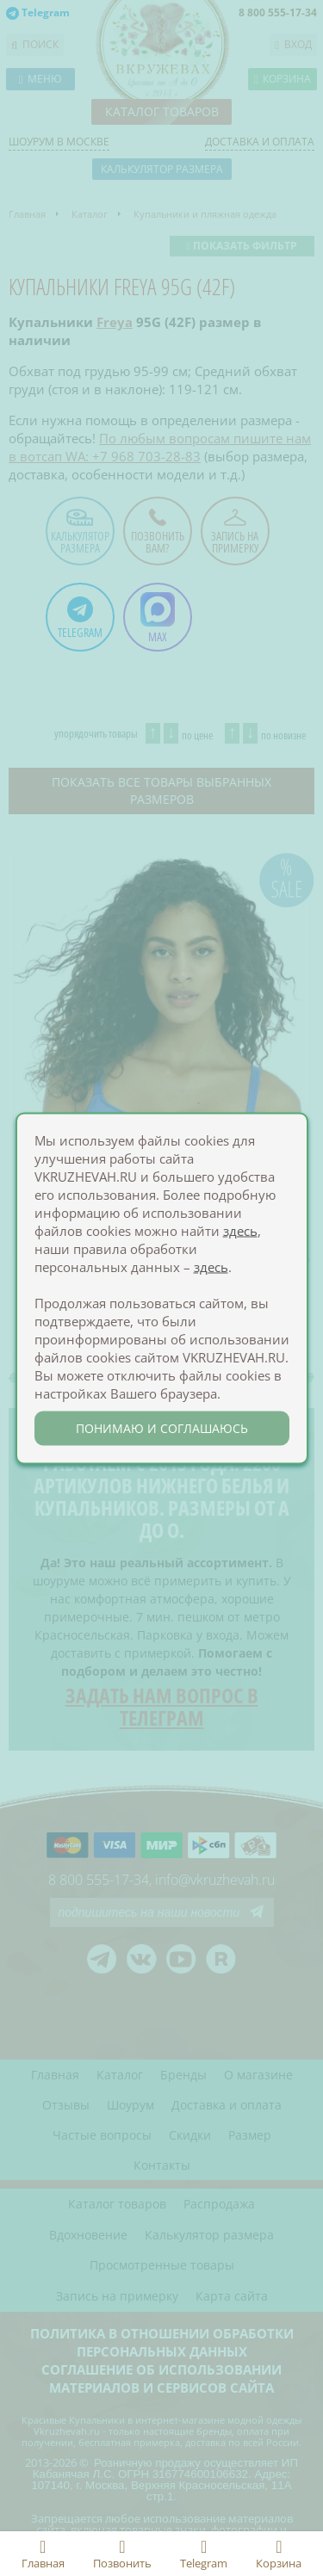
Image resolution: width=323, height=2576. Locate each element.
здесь (240, 1230)
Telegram (203, 2553)
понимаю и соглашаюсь (162, 1427)
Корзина (278, 2553)
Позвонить (122, 2553)
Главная (43, 2553)
